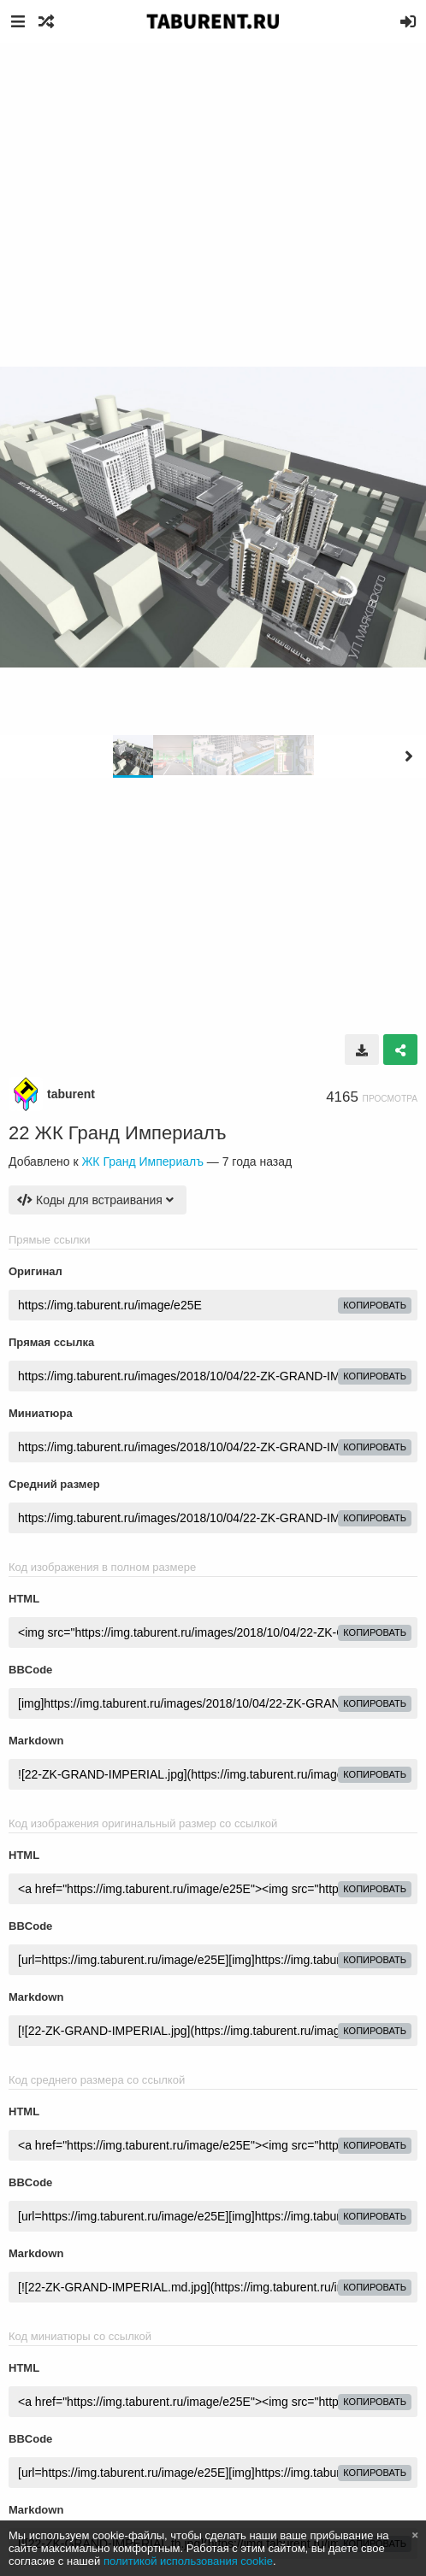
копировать (374, 1305)
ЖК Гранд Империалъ (142, 1161)
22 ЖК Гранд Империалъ (118, 1133)
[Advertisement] (213, 171)
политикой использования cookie (188, 2561)
